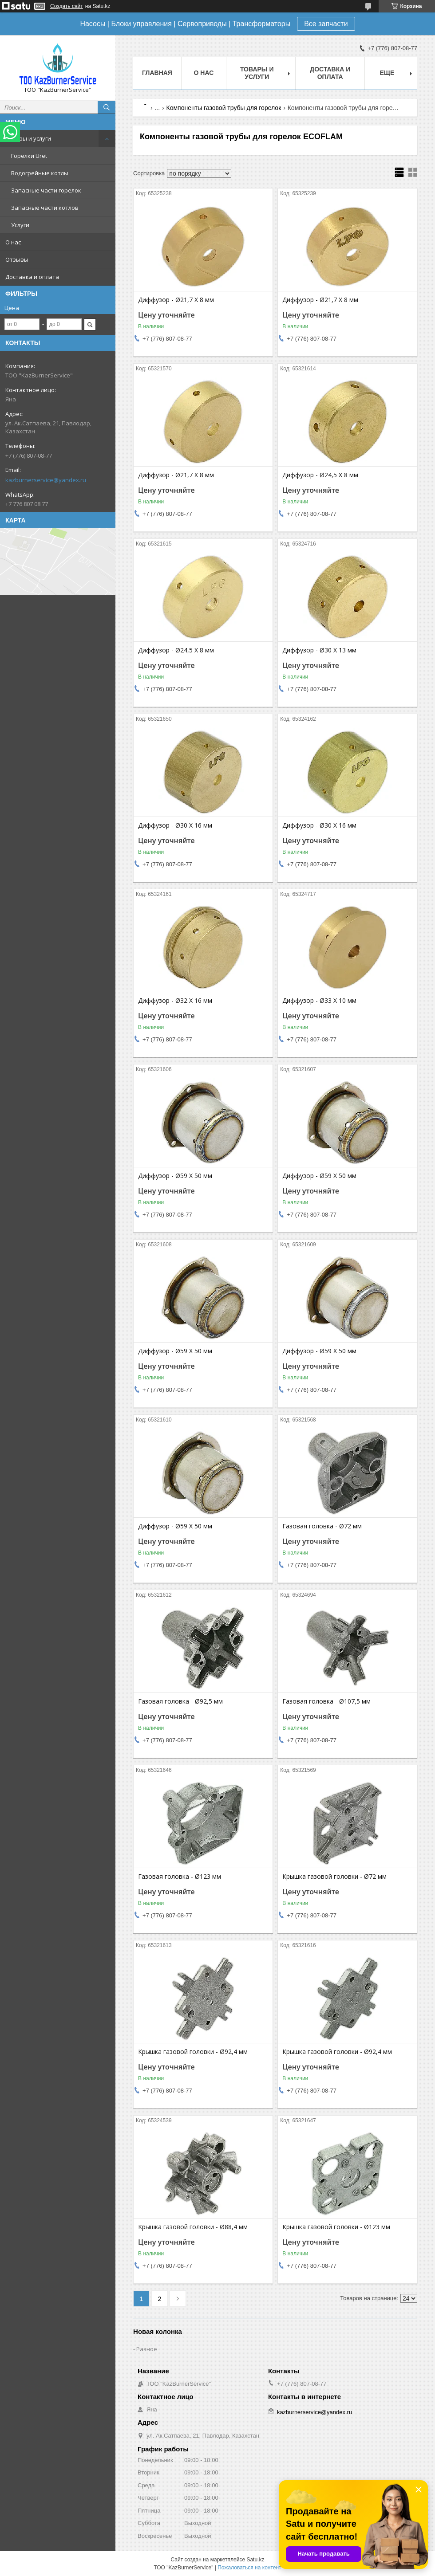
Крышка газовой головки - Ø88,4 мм (193, 2227)
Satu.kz (255, 2559)
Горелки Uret (29, 156)
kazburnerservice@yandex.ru (45, 480)
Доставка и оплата (32, 277)
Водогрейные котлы (39, 173)
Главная (157, 72)
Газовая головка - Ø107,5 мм (326, 1701)
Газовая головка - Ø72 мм (322, 1526)
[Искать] (106, 107)
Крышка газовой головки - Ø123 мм (336, 2227)
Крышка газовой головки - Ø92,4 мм (193, 2052)
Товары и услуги (28, 138)
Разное (146, 2349)
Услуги (20, 225)
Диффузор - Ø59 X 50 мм (175, 1176)
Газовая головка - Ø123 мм (179, 1877)
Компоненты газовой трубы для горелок (223, 107)
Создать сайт (66, 6)
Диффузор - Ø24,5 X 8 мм (320, 475)
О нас (13, 242)
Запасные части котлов (45, 208)
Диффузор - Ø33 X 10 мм (319, 1001)
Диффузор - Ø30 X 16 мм (175, 825)
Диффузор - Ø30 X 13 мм (319, 650)
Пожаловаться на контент (249, 2567)
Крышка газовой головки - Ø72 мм (334, 1877)
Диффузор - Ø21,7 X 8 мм (176, 300)
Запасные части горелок (46, 190)
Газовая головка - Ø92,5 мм (180, 1701)
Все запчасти (326, 23)
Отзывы (16, 259)
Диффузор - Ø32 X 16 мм (175, 1001)
